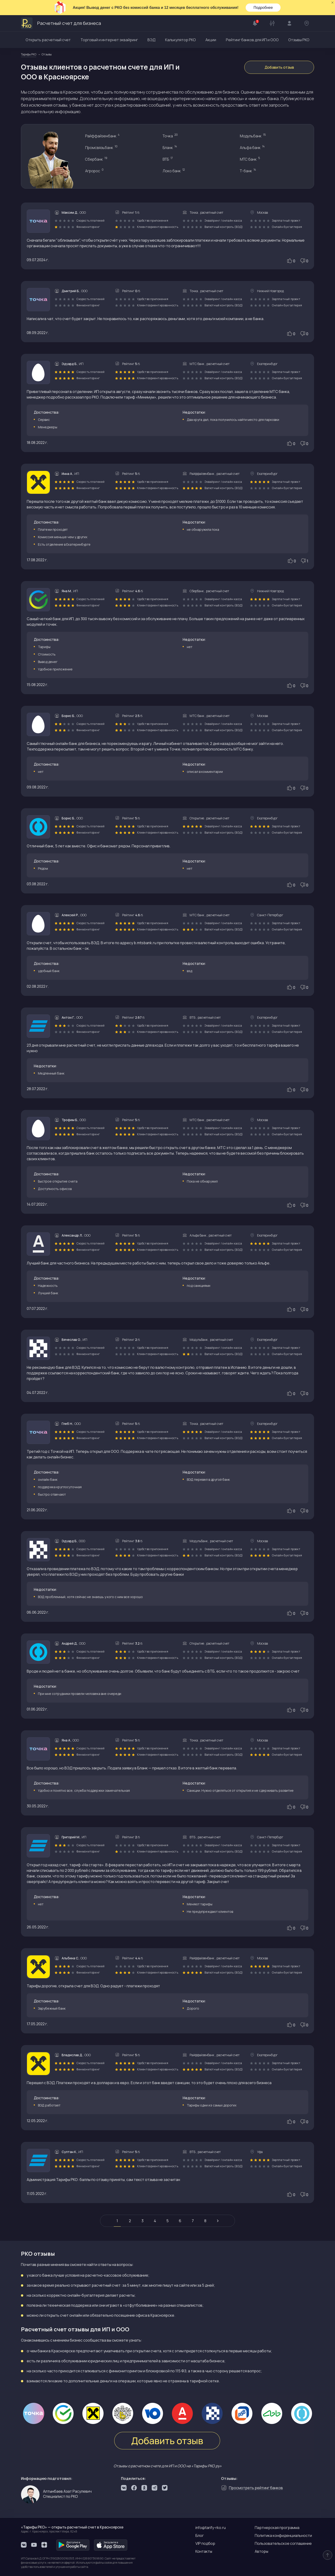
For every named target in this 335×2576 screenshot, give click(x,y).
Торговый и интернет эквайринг (109, 39)
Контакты (203, 2551)
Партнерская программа (277, 2527)
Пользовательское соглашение (283, 2543)
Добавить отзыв (279, 67)
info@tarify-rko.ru (210, 2527)
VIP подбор (205, 2543)
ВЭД (151, 39)
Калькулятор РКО (180, 39)
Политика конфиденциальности (283, 2535)
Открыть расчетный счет (48, 39)
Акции (210, 39)
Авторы (261, 2551)
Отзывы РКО (298, 39)
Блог (199, 2535)
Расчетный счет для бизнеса (61, 23)
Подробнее (263, 8)
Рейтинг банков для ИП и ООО (252, 39)
